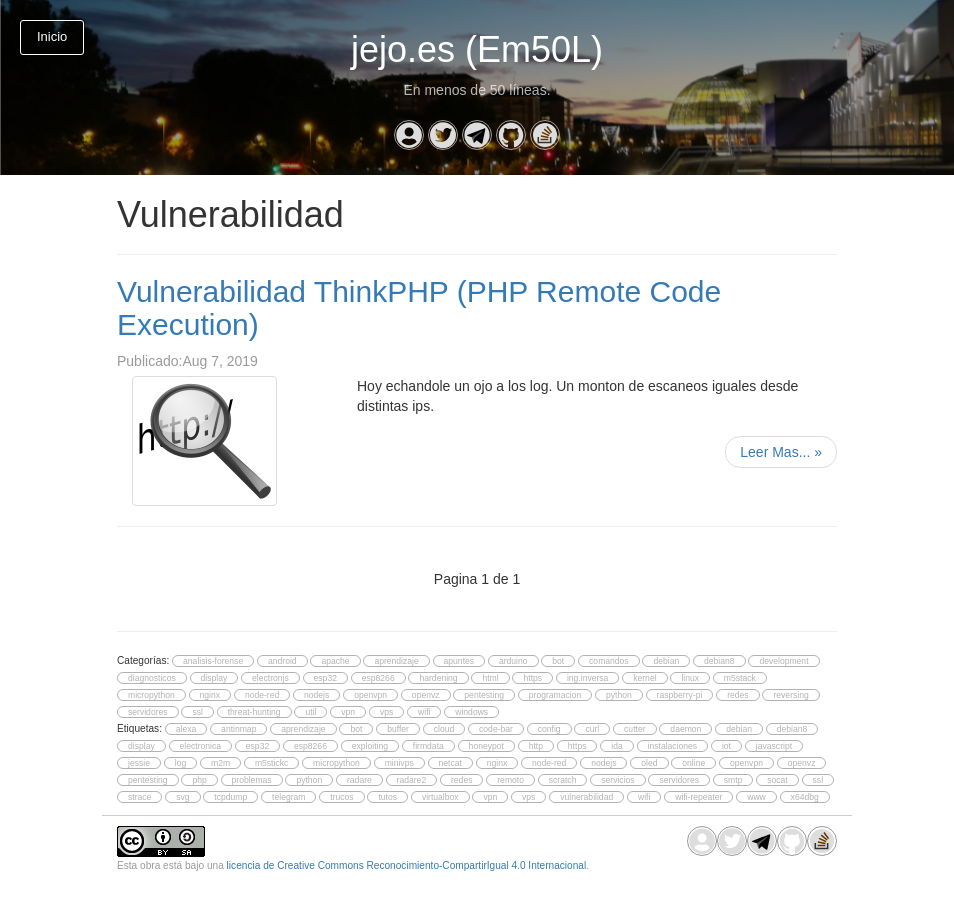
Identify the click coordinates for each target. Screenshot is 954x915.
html (490, 678)
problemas (252, 780)
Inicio (52, 36)
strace (139, 797)
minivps (399, 763)
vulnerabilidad (586, 797)
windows (471, 712)
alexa (186, 729)
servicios (617, 780)
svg (182, 797)
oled (649, 763)
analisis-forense (213, 661)
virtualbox (440, 797)
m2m (220, 763)
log (180, 763)
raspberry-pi (680, 695)
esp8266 (378, 678)
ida (616, 746)
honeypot (486, 746)
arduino (513, 661)
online (693, 763)
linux (690, 678)
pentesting (484, 695)
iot (726, 746)
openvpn (370, 695)
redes (737, 695)
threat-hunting (254, 712)
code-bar (496, 729)
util (310, 712)
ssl (197, 712)
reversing (790, 695)
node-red (262, 695)
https (532, 678)
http (536, 746)
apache (335, 661)
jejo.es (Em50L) (477, 49)
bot (558, 661)
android (282, 661)
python (619, 695)
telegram (288, 797)
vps (386, 712)
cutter (634, 729)
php (199, 780)
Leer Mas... (781, 452)
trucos (341, 797)
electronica (200, 746)
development (783, 661)
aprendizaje (396, 661)
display (214, 678)
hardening (438, 678)
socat (777, 780)
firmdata (428, 746)
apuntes (459, 661)
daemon (685, 729)
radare (359, 780)
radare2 (412, 780)
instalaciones (673, 746)
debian (666, 661)
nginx (210, 695)
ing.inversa (587, 678)
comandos (609, 661)
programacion (555, 695)
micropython (151, 695)
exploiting (370, 746)
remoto (510, 780)
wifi (424, 712)
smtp (733, 780)
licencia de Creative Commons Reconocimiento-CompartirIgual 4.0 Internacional (407, 865)
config (549, 729)
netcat (450, 763)
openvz (426, 695)
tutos (387, 797)
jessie (139, 763)
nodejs (316, 695)
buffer (398, 729)
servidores (148, 712)
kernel (644, 678)
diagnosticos (152, 678)
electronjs (270, 678)
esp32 (325, 678)
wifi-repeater (698, 797)
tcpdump (230, 797)
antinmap (238, 729)
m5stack (740, 678)
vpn (348, 712)
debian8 (719, 661)
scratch (563, 780)
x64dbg (805, 797)
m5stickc (271, 763)
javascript (774, 746)
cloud (444, 729)
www (756, 797)
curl (592, 729)
